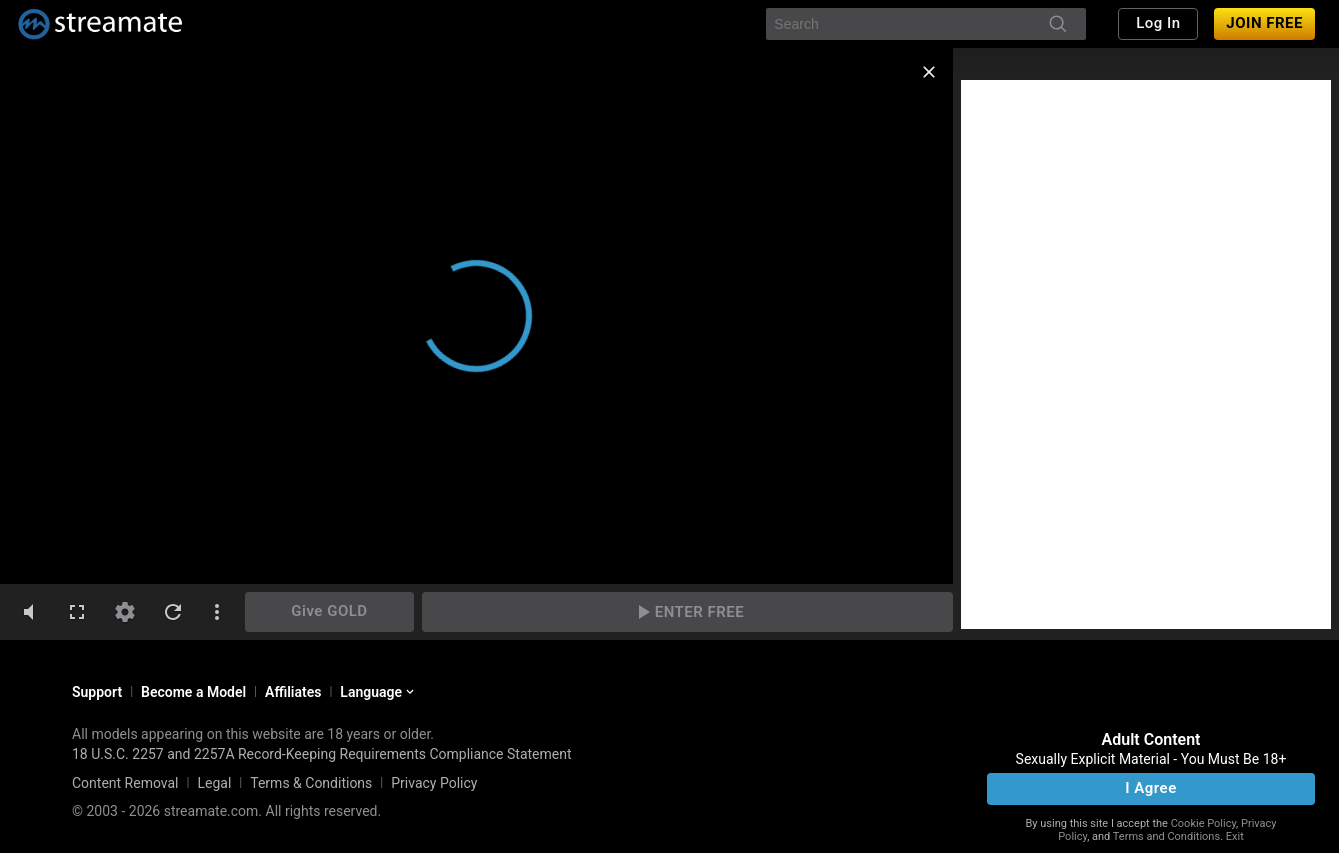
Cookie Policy (1203, 823)
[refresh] (173, 612)
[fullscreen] (77, 612)
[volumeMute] (29, 612)
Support (97, 692)
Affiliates (293, 692)
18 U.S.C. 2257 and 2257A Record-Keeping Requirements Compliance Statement (322, 754)
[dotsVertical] (217, 612)
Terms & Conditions (311, 783)
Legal (214, 783)
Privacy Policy (434, 783)
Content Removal (125, 783)
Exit (1235, 836)
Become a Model (193, 692)
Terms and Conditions (1166, 836)
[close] (929, 72)
